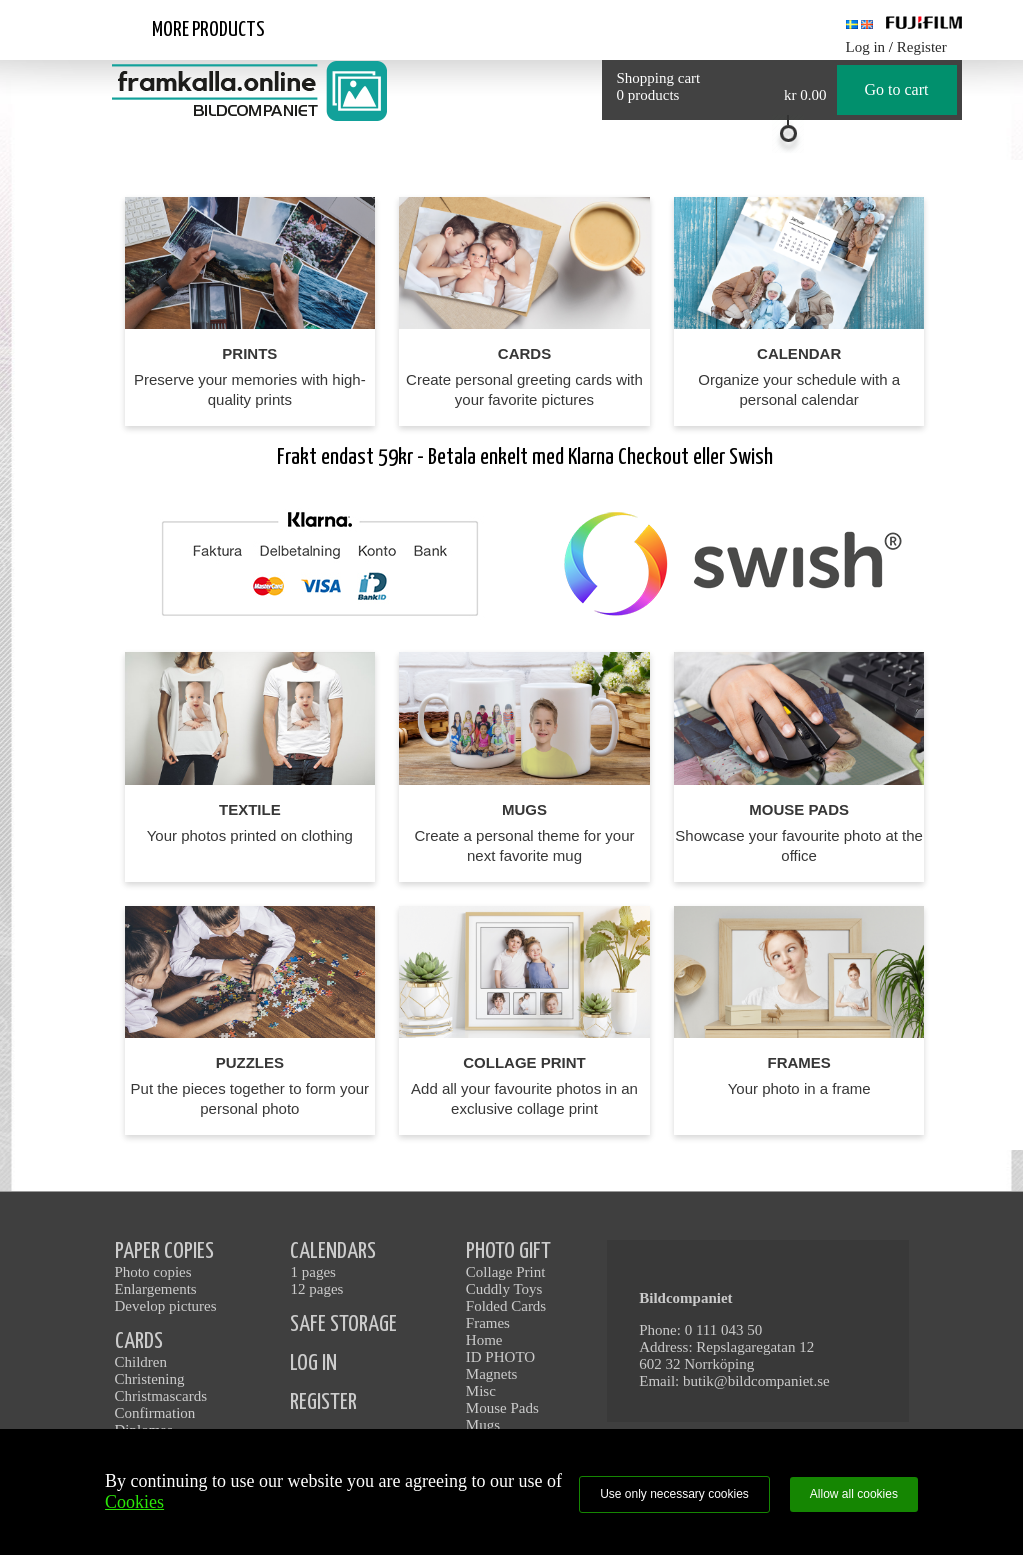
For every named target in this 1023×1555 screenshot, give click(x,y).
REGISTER (323, 1402)
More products (208, 30)
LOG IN (313, 1363)
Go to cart (897, 89)
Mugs (483, 1425)
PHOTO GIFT (508, 1251)
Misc (481, 1391)
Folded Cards (506, 1306)
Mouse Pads (502, 1408)
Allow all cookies (854, 1494)
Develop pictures (166, 1306)
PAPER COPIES (164, 1251)
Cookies (134, 1502)
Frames (488, 1323)
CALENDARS (333, 1251)
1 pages (312, 1272)
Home (484, 1340)
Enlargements (156, 1289)
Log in (866, 47)
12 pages (316, 1289)
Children (141, 1362)
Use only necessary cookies (674, 1494)
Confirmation (155, 1413)
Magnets (492, 1374)
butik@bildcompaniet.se (756, 1381)
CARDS (139, 1341)
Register (922, 47)
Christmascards (161, 1396)
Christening (150, 1379)
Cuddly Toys (504, 1289)
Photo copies (153, 1272)
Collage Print (506, 1272)
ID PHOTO (500, 1357)
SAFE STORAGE (343, 1324)
